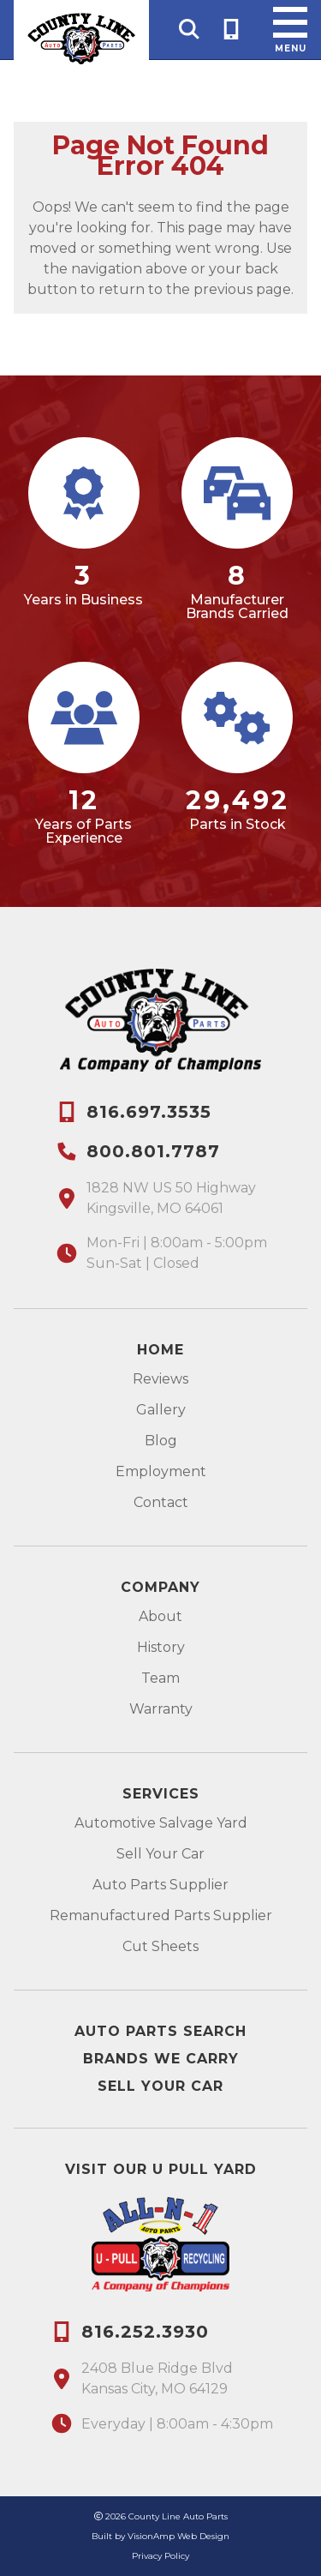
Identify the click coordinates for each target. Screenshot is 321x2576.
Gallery (161, 1410)
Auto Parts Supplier (160, 1884)
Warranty (161, 1709)
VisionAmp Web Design (178, 2536)
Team (160, 1678)
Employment (161, 1471)
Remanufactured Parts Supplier (161, 1915)
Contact (161, 1502)
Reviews (160, 1379)
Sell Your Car (160, 1854)
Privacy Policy (160, 2555)
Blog (161, 1440)
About (160, 1616)
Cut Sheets (160, 1946)
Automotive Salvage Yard (160, 1823)
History (161, 1647)
